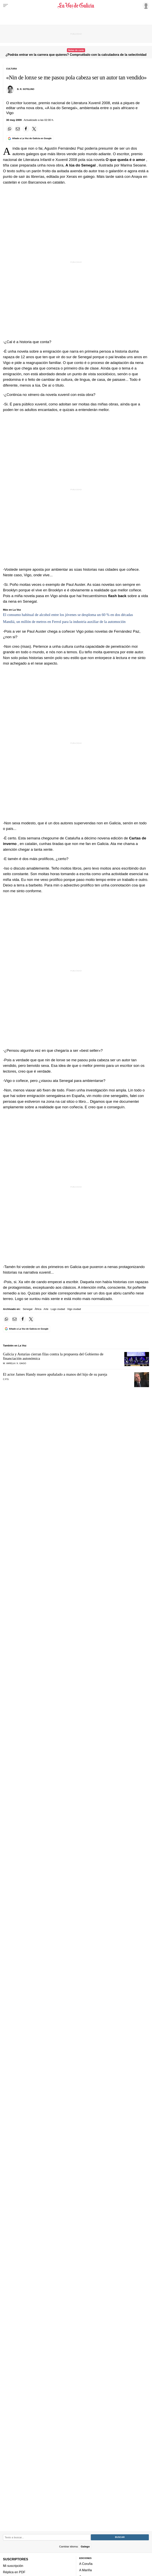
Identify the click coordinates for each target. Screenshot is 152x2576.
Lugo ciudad (58, 1309)
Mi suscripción (13, 2565)
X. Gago (21, 1363)
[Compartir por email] (17, 128)
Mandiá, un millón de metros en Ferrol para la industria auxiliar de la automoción (64, 622)
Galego (85, 2546)
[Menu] (6, 6)
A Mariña (85, 2570)
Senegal (27, 1309)
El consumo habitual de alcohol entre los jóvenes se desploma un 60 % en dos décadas (68, 615)
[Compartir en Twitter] (34, 128)
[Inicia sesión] (145, 5)
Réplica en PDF (14, 2572)
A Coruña (85, 2563)
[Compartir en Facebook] (26, 128)
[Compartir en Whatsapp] (9, 128)
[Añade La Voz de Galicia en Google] (29, 138)
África (38, 1309)
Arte (46, 1309)
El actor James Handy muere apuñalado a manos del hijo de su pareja (55, 1374)
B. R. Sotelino (25, 89)
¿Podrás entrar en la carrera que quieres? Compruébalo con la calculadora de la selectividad (76, 54)
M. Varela (9, 1363)
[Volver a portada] (76, 6)
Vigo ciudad (74, 1309)
